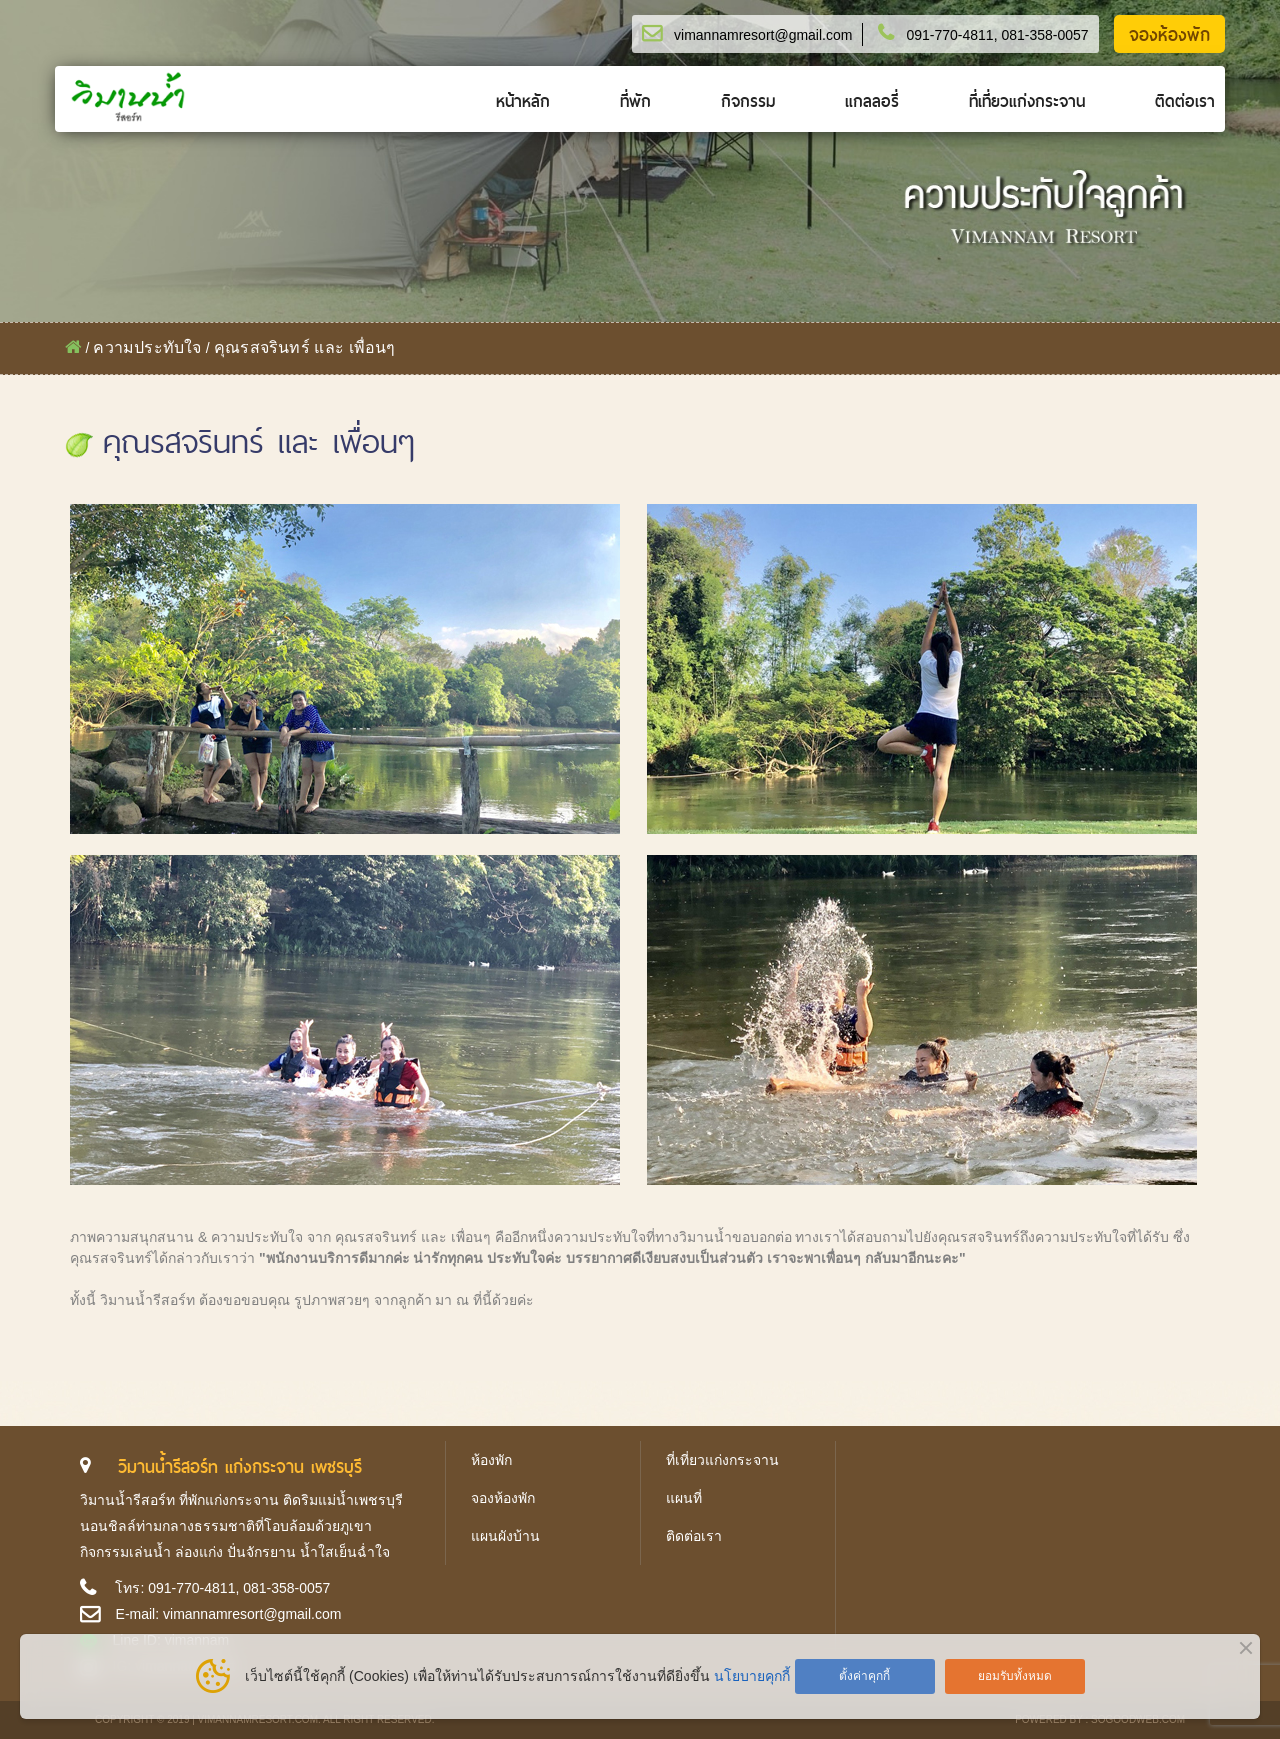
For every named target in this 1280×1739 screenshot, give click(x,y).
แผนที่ (684, 1498)
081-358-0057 (1044, 35)
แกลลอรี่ (872, 101)
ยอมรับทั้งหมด (1015, 1676)
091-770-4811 (949, 35)
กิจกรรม (748, 101)
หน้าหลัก (523, 101)
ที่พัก (635, 101)
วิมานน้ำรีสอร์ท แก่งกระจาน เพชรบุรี (240, 1467)
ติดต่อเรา (1185, 101)
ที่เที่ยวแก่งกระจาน (1027, 101)
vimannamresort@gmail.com (763, 35)
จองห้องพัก (1169, 35)
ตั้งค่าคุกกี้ (864, 1676)
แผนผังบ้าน (505, 1536)
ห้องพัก (491, 1460)
